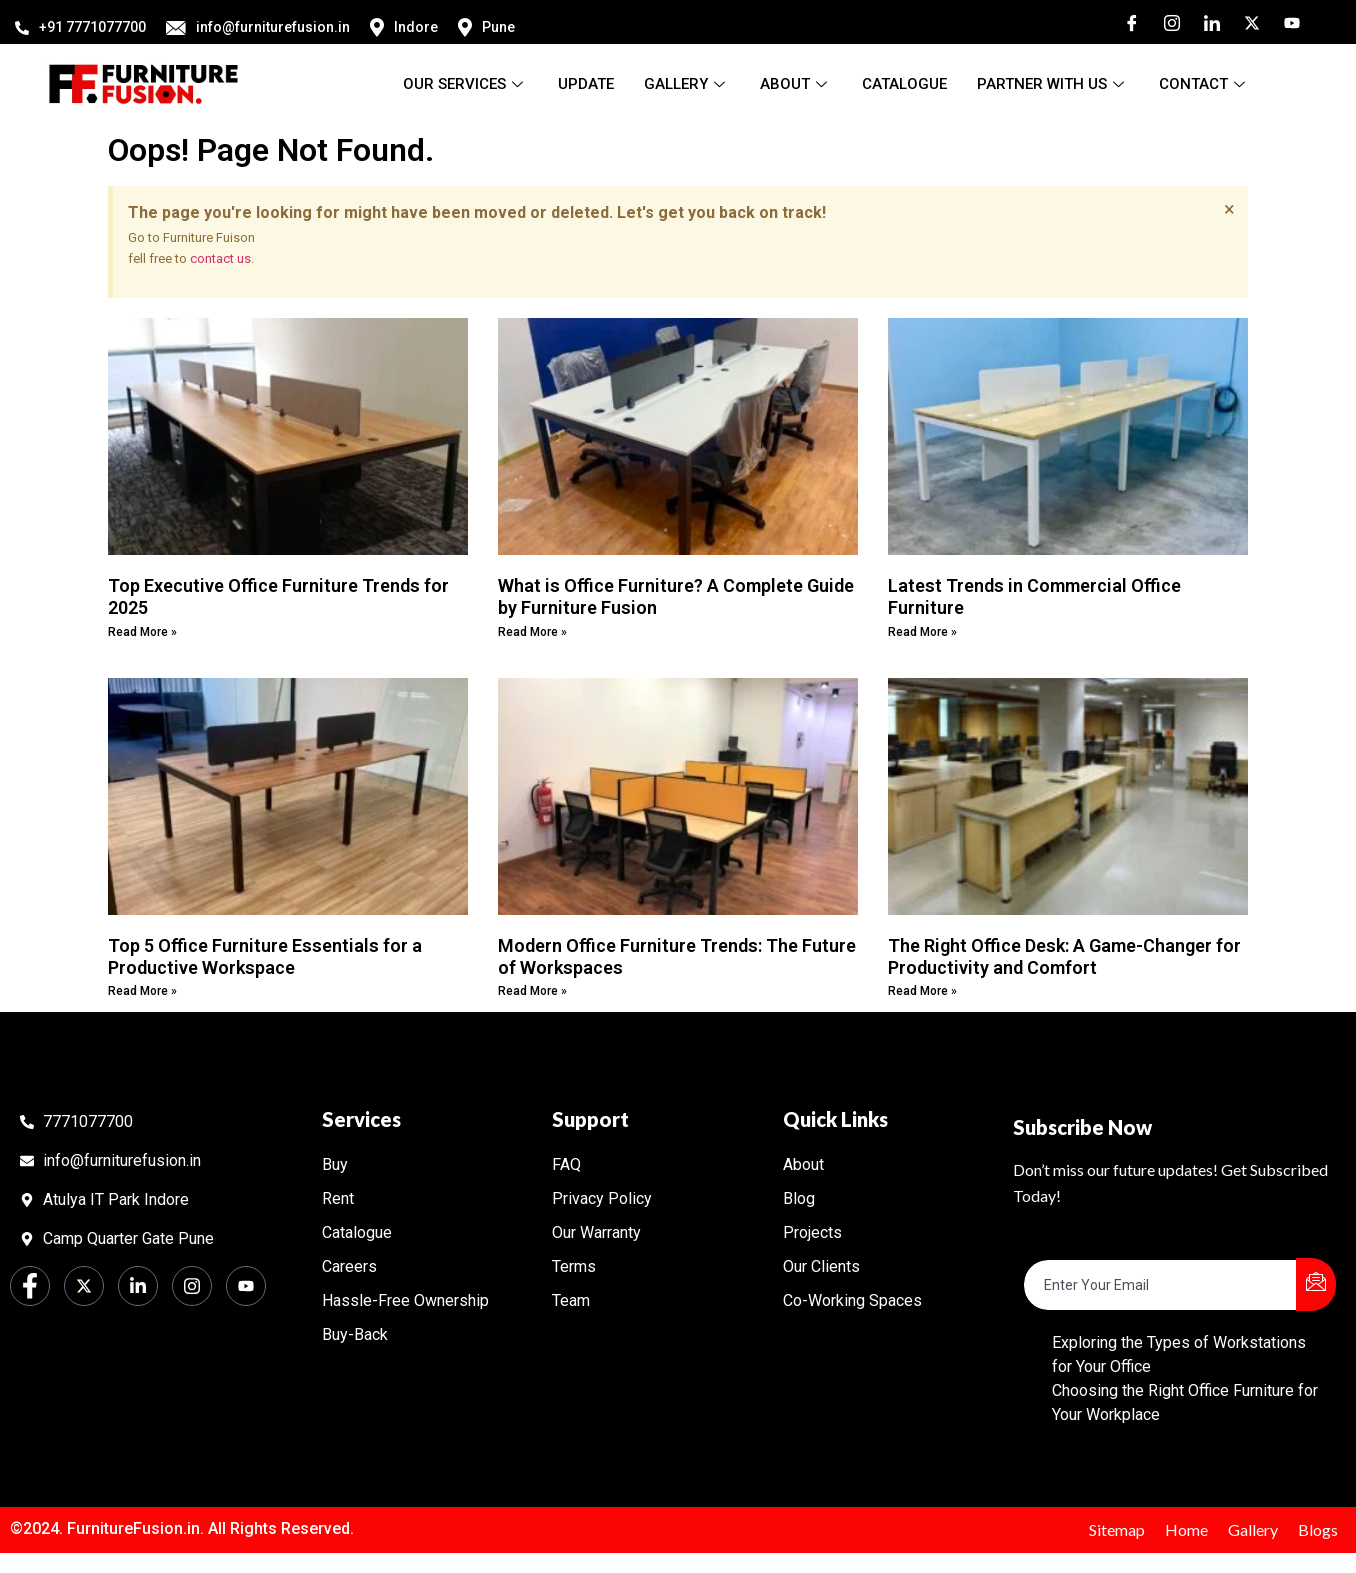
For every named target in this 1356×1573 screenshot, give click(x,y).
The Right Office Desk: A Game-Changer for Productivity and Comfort (1064, 956)
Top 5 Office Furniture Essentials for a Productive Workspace (265, 956)
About (796, 84)
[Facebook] (1125, 22)
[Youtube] (1285, 22)
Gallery (687, 84)
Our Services (465, 84)
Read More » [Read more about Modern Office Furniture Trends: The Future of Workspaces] (532, 991)
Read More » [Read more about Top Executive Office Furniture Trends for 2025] (142, 632)
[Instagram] (1165, 22)
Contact (1204, 84)
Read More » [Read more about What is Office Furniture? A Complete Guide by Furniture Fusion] (532, 632)
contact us (220, 258)
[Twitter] (1245, 22)
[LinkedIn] (1205, 22)
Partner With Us (1053, 84)
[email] (1160, 1285)
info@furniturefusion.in (258, 27)
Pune (486, 27)
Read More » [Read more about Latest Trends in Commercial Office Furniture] (922, 632)
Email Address (1074, 1243)
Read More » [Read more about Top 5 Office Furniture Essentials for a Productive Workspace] (142, 991)
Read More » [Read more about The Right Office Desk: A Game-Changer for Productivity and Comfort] (922, 991)
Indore (404, 27)
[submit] (1316, 1284)
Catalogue (904, 84)
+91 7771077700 (80, 27)
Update (586, 84)
